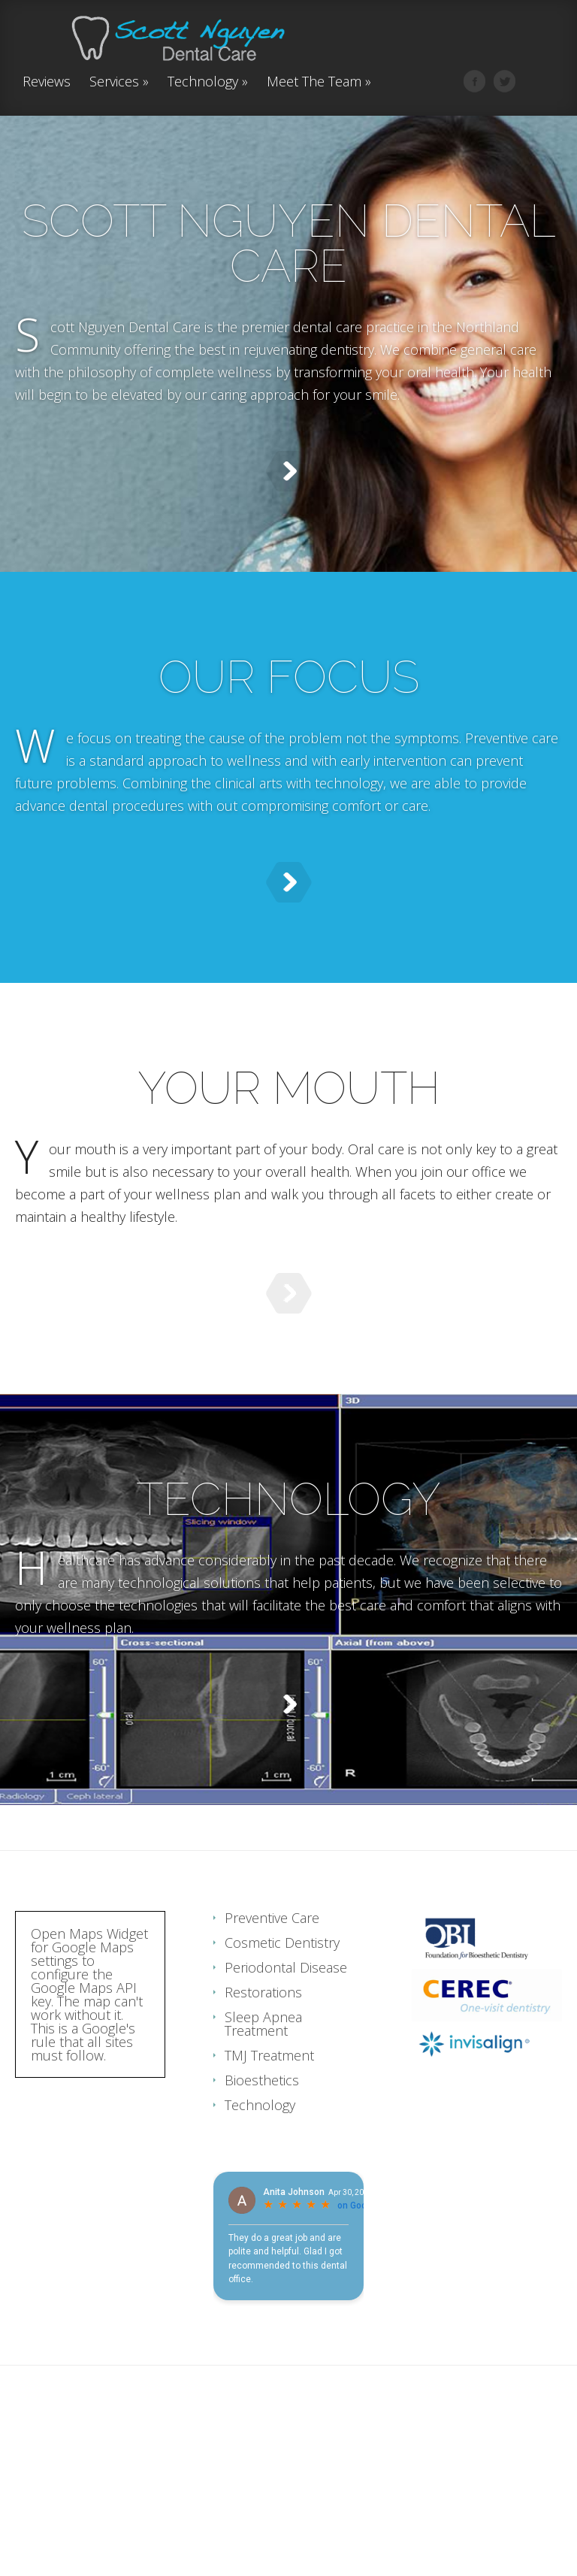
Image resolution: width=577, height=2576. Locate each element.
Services (119, 82)
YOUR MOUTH (288, 1149)
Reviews (47, 82)
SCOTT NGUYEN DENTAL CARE (289, 243)
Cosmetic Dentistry (282, 2093)
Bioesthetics (262, 2230)
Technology (208, 82)
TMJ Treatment (269, 2206)
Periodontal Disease (286, 2118)
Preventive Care (272, 2068)
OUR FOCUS (289, 700)
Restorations (263, 2142)
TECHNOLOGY (288, 1597)
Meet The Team (319, 82)
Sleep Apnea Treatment (263, 2174)
